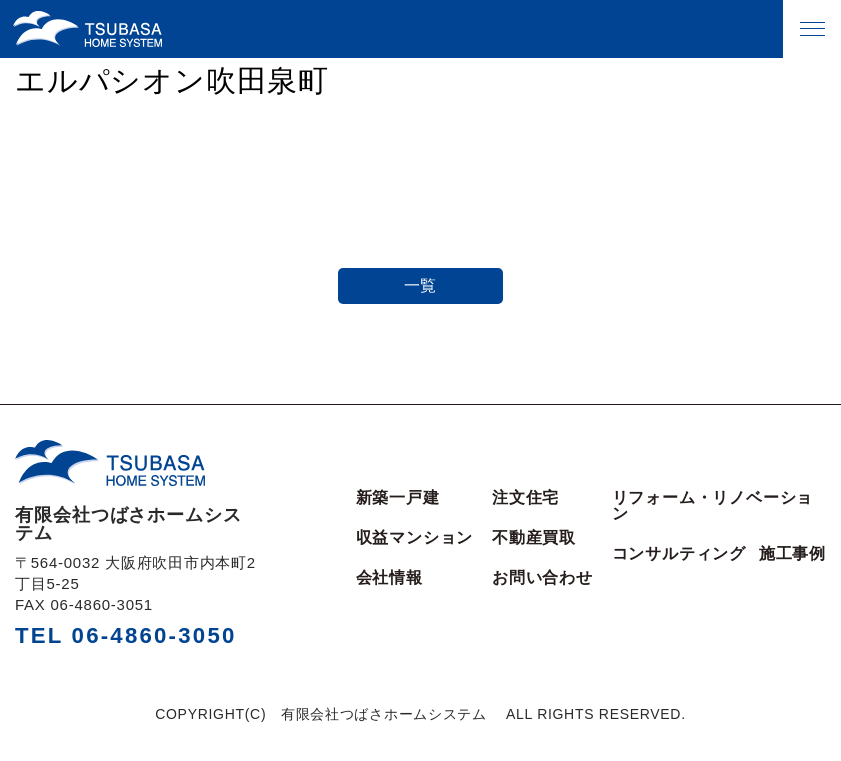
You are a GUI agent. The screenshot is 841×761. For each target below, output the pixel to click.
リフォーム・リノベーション (713, 506)
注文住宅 (525, 498)
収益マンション (415, 538)
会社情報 (389, 578)
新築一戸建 (398, 498)
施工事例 (792, 554)
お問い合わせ (542, 578)
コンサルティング (679, 554)
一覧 (421, 285)
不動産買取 (534, 538)
